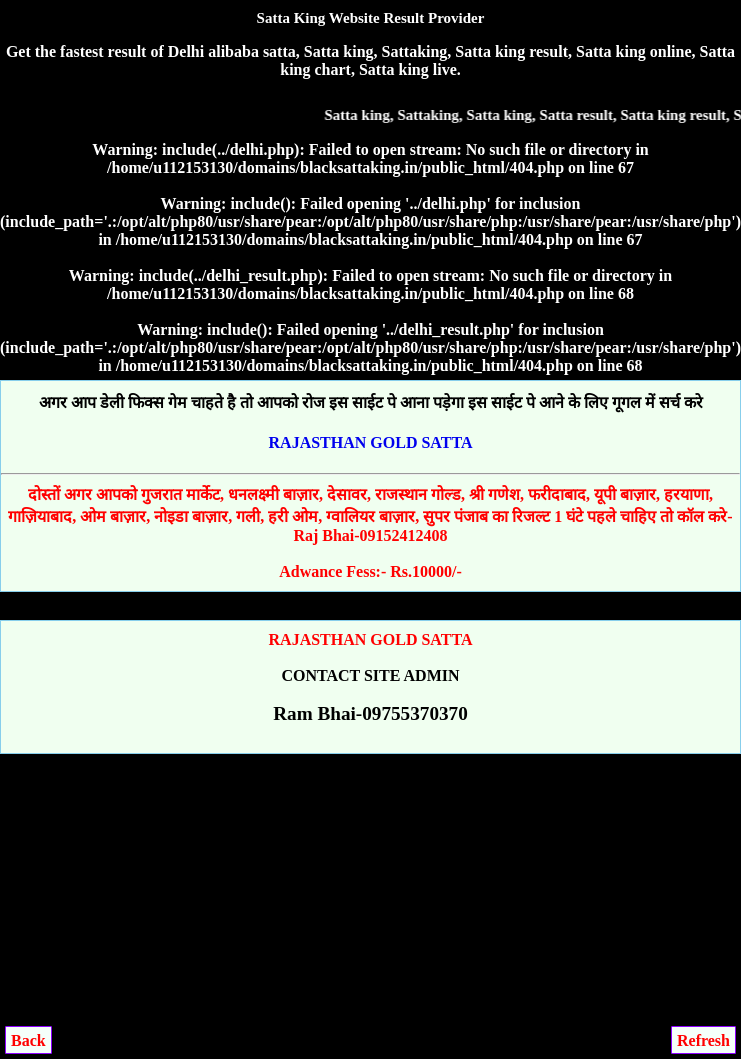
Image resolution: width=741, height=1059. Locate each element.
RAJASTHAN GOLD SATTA (371, 442)
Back (28, 1040)
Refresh (703, 1040)
